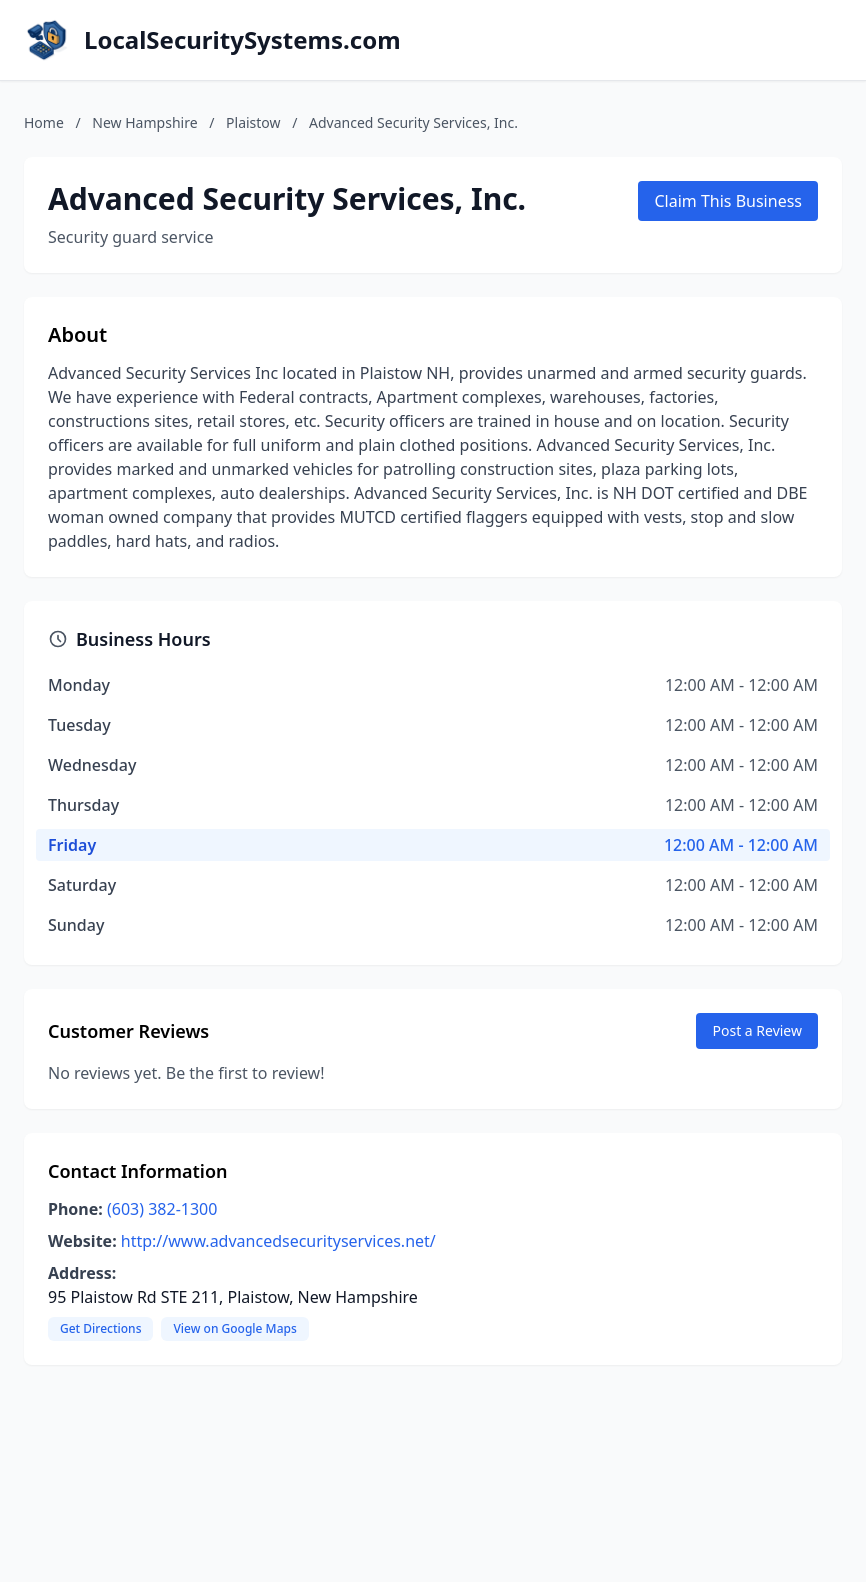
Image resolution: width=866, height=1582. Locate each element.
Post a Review (757, 1030)
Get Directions (100, 1328)
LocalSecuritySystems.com (242, 40)
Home (44, 122)
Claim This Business (728, 201)
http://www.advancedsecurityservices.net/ (278, 1241)
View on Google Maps (234, 1328)
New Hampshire (144, 122)
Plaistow (253, 122)
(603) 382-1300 (162, 1209)
